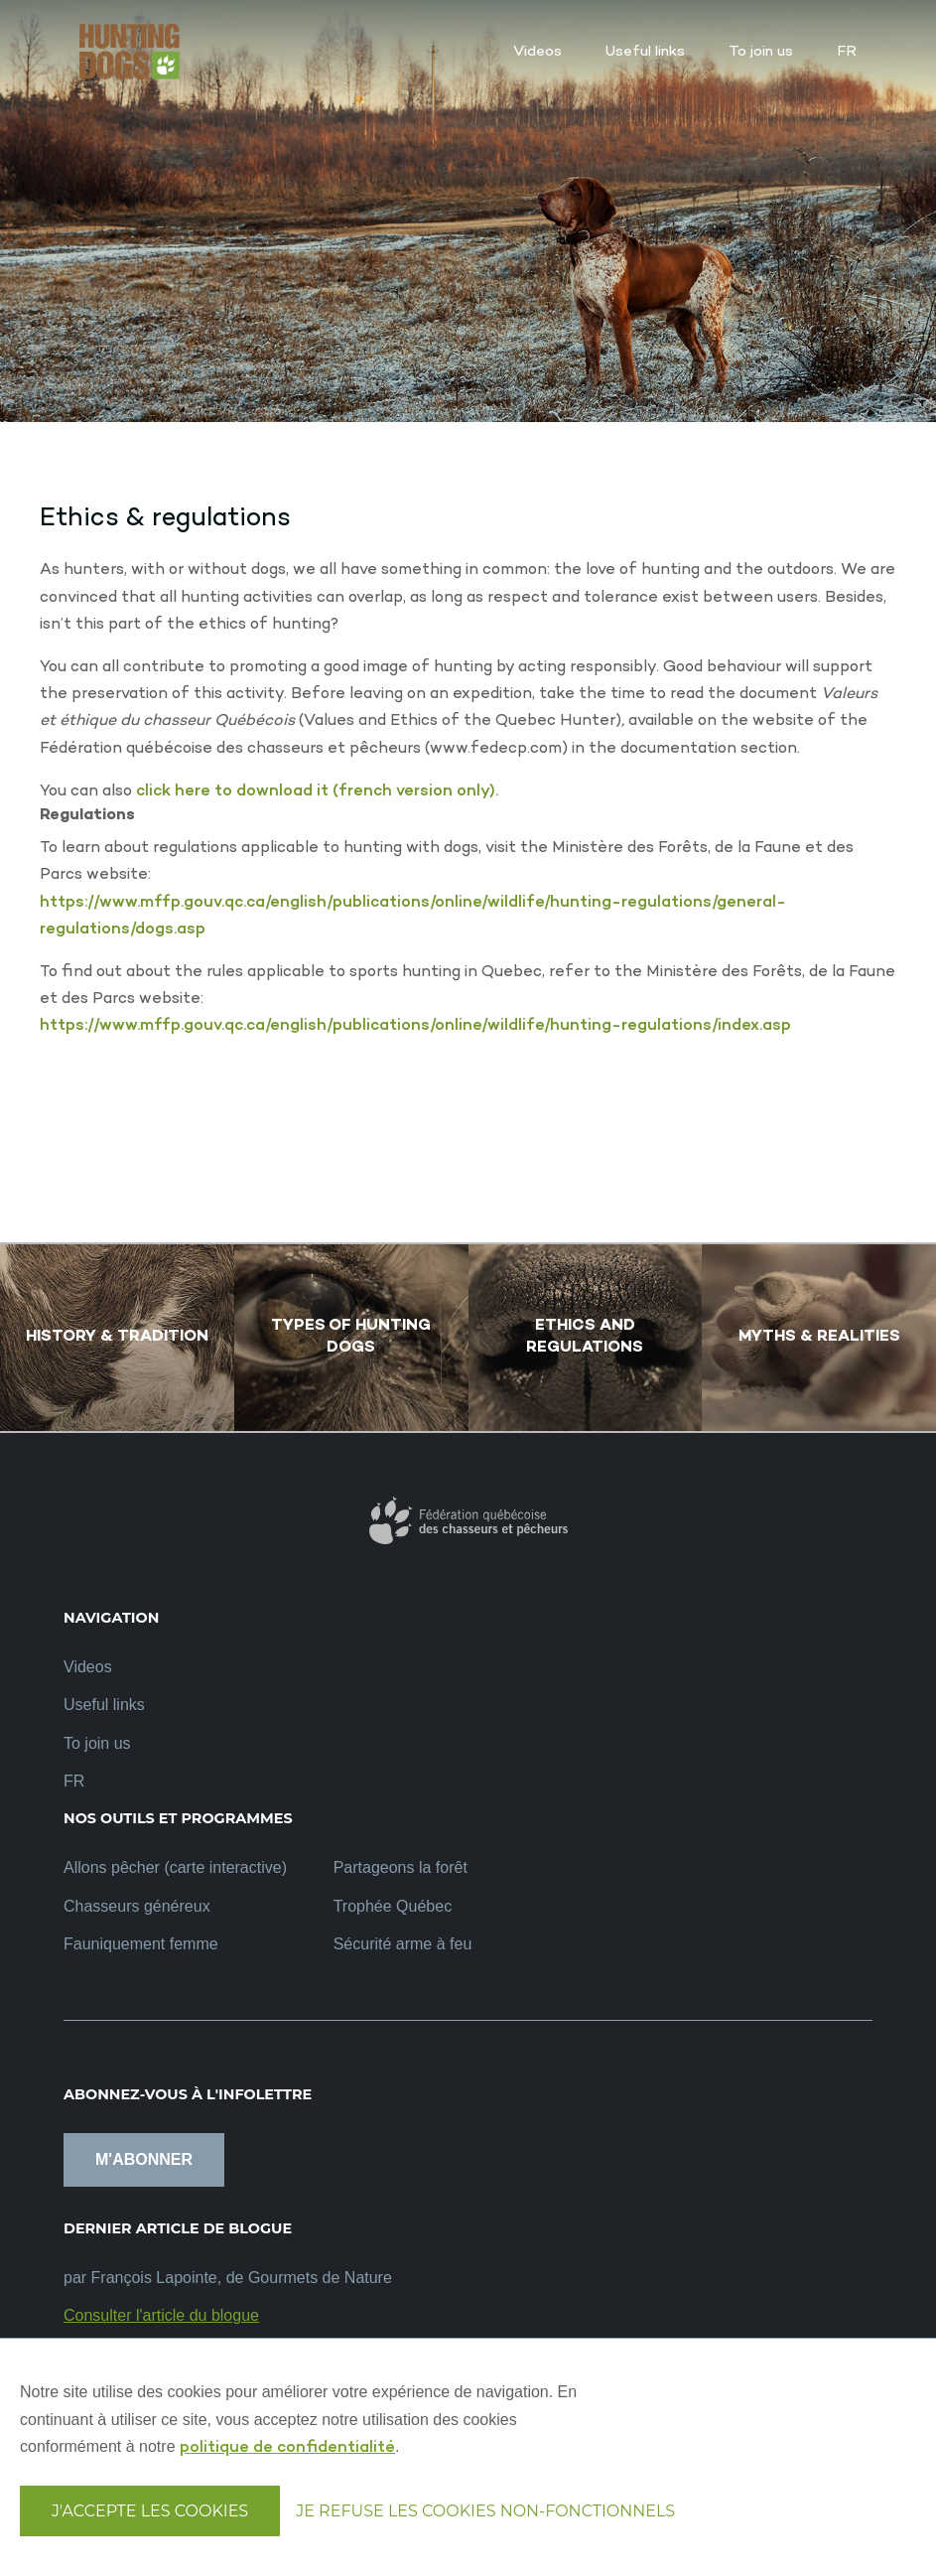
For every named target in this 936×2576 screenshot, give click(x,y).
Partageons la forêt (401, 1867)
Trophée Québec (393, 1906)
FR (74, 1781)
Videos (88, 1666)
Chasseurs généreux (137, 1906)
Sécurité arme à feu (403, 1943)
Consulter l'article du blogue (161, 2315)
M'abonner (144, 2159)
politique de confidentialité (287, 2448)
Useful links (104, 1704)
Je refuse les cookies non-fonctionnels (485, 2511)
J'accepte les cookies (150, 2511)
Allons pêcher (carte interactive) (175, 1867)
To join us (97, 1743)
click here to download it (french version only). (317, 792)
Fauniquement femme (141, 1943)
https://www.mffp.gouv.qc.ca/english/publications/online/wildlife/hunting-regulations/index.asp (415, 1026)
